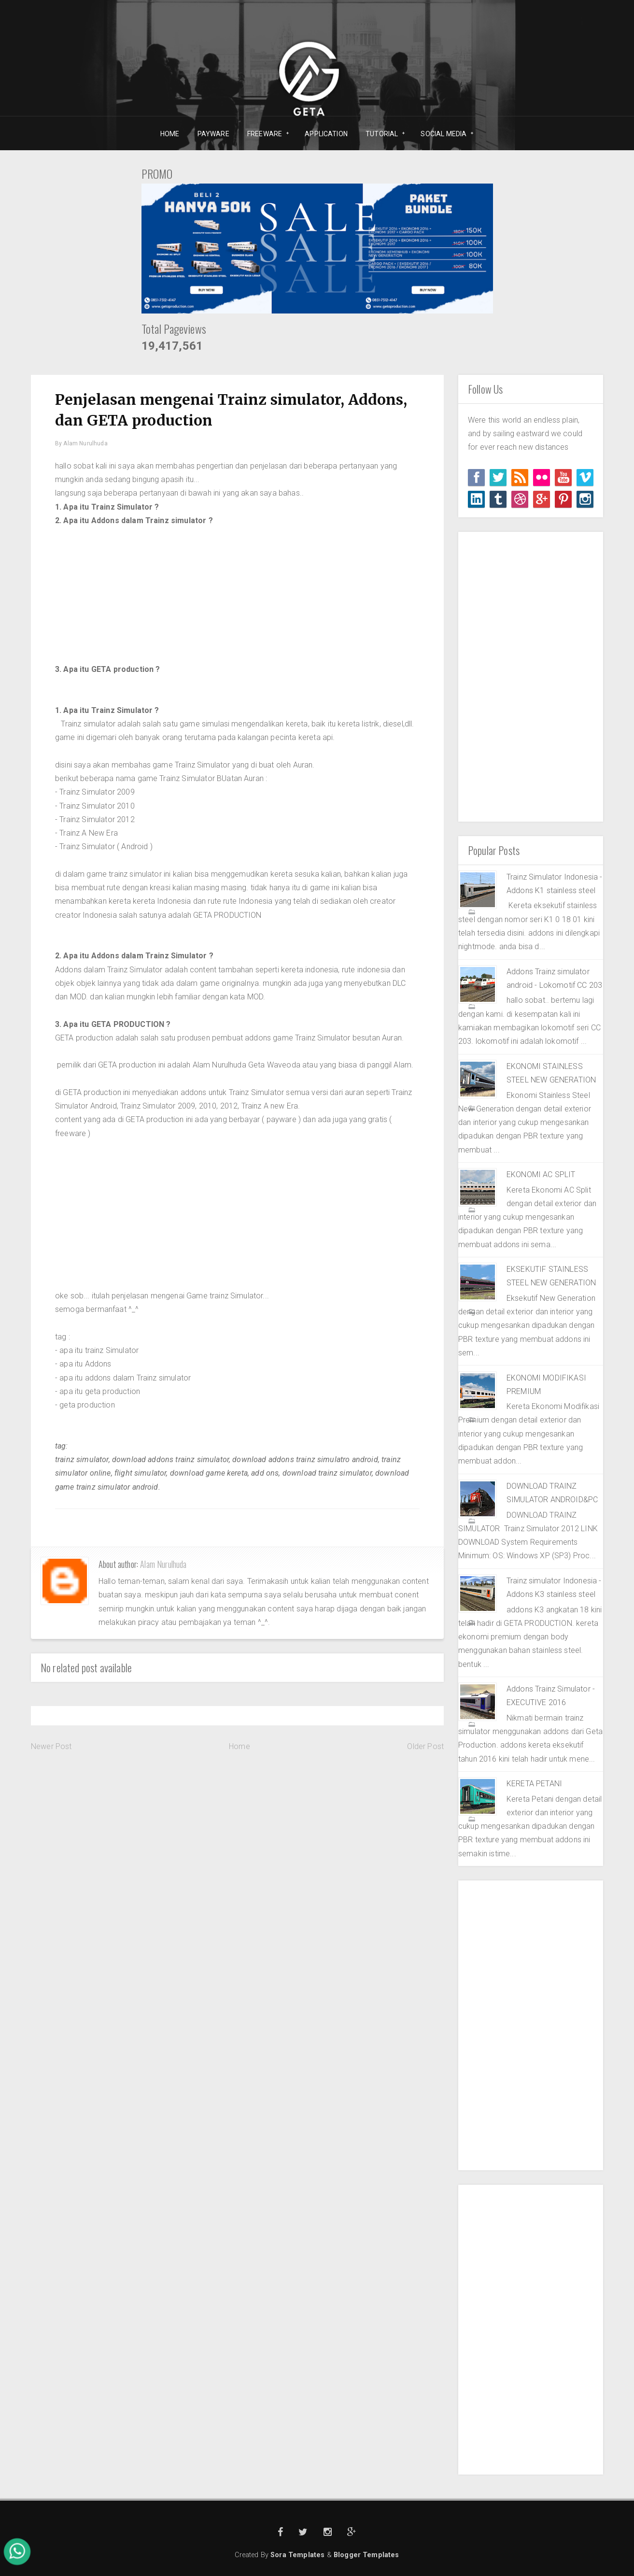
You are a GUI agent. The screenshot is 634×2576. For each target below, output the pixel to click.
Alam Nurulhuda (163, 1564)
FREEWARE (265, 134)
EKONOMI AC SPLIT (541, 1174)
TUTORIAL (382, 134)
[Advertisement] (237, 595)
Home (239, 1746)
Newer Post (51, 1746)
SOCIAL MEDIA (444, 134)
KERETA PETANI (534, 1783)
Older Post (425, 1746)
